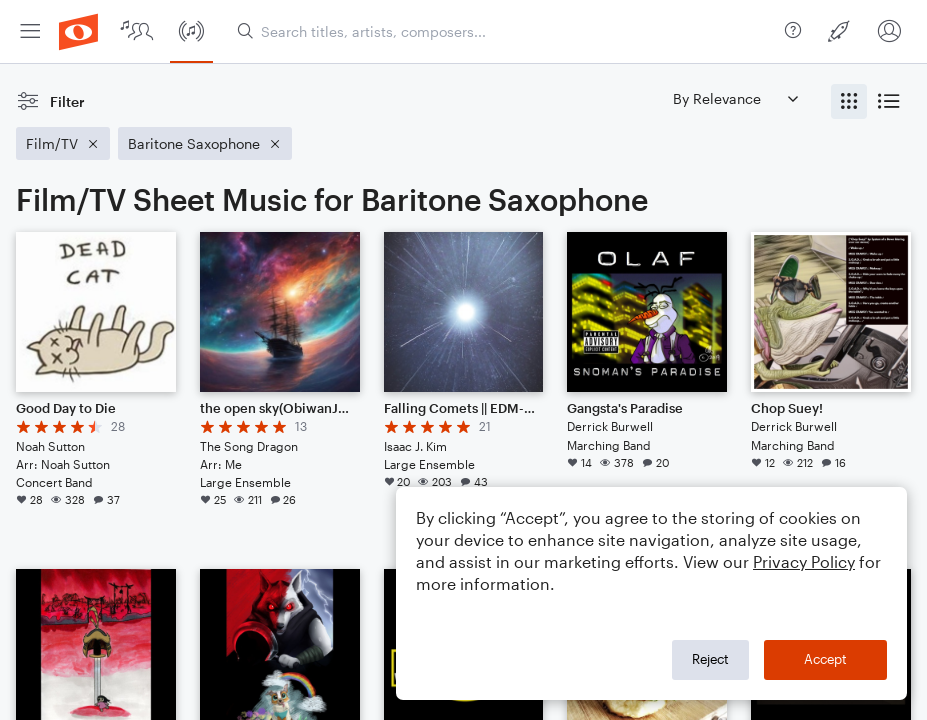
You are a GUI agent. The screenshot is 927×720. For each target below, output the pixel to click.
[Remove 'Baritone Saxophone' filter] (205, 143)
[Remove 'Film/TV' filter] (63, 143)
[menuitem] (30, 31)
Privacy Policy (804, 561)
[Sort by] (735, 98)
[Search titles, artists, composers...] (507, 31)
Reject (710, 659)
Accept (825, 659)
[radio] (849, 101)
